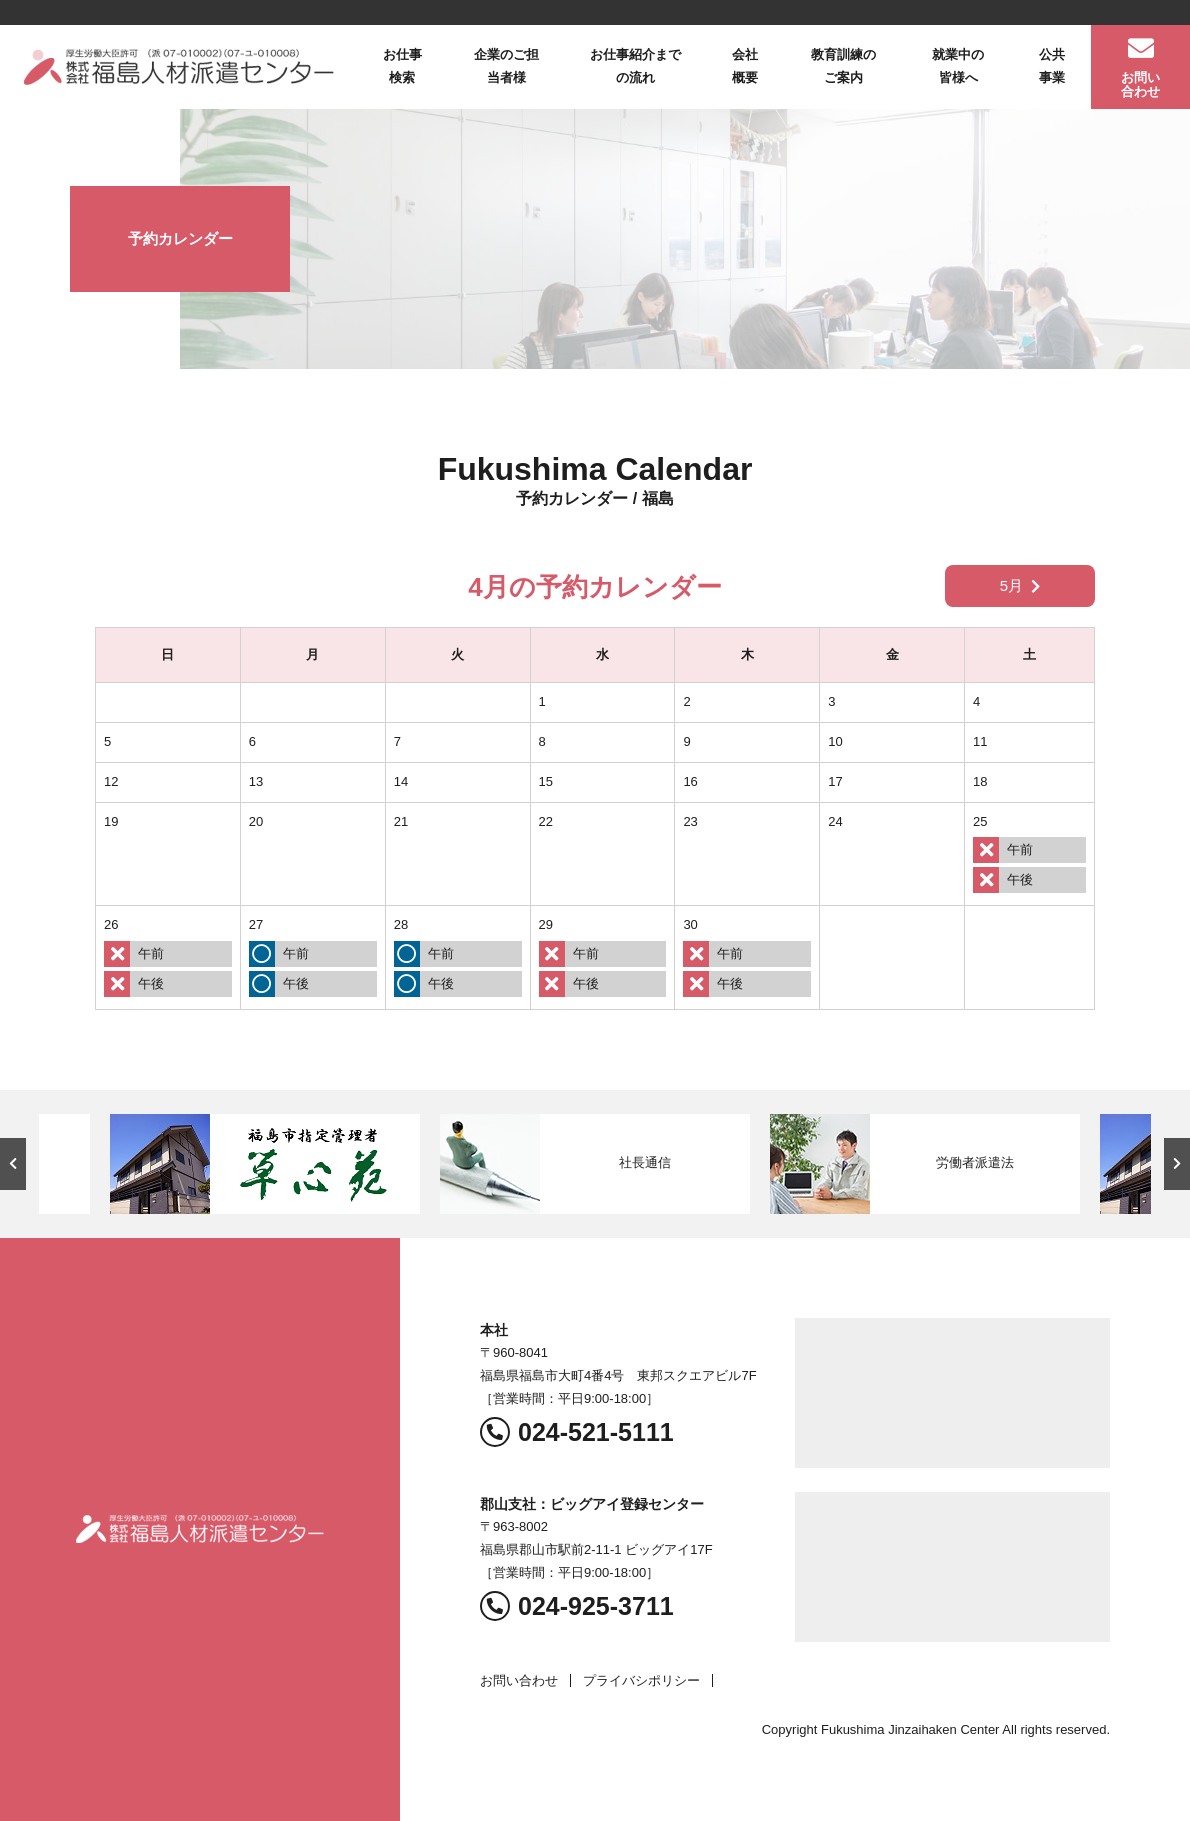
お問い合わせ (1140, 84)
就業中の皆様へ (958, 66)
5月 (1020, 585)
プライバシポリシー (641, 1680)
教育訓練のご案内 (843, 66)
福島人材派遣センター (179, 67)
